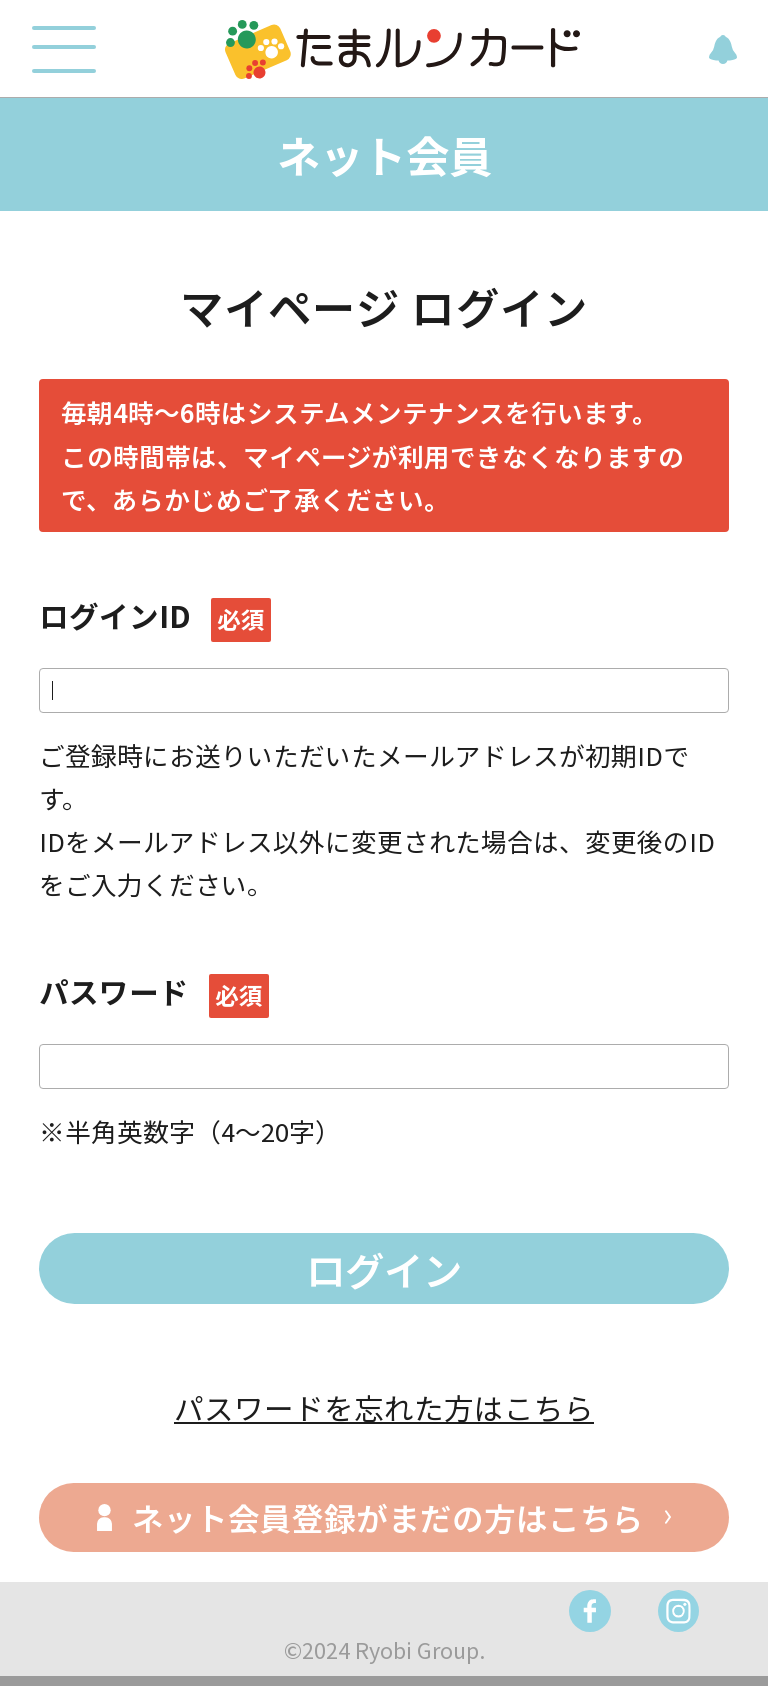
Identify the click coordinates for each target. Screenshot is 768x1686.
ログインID (155, 615)
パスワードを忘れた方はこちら (384, 1407)
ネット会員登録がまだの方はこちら (388, 1517)
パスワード (154, 991)
